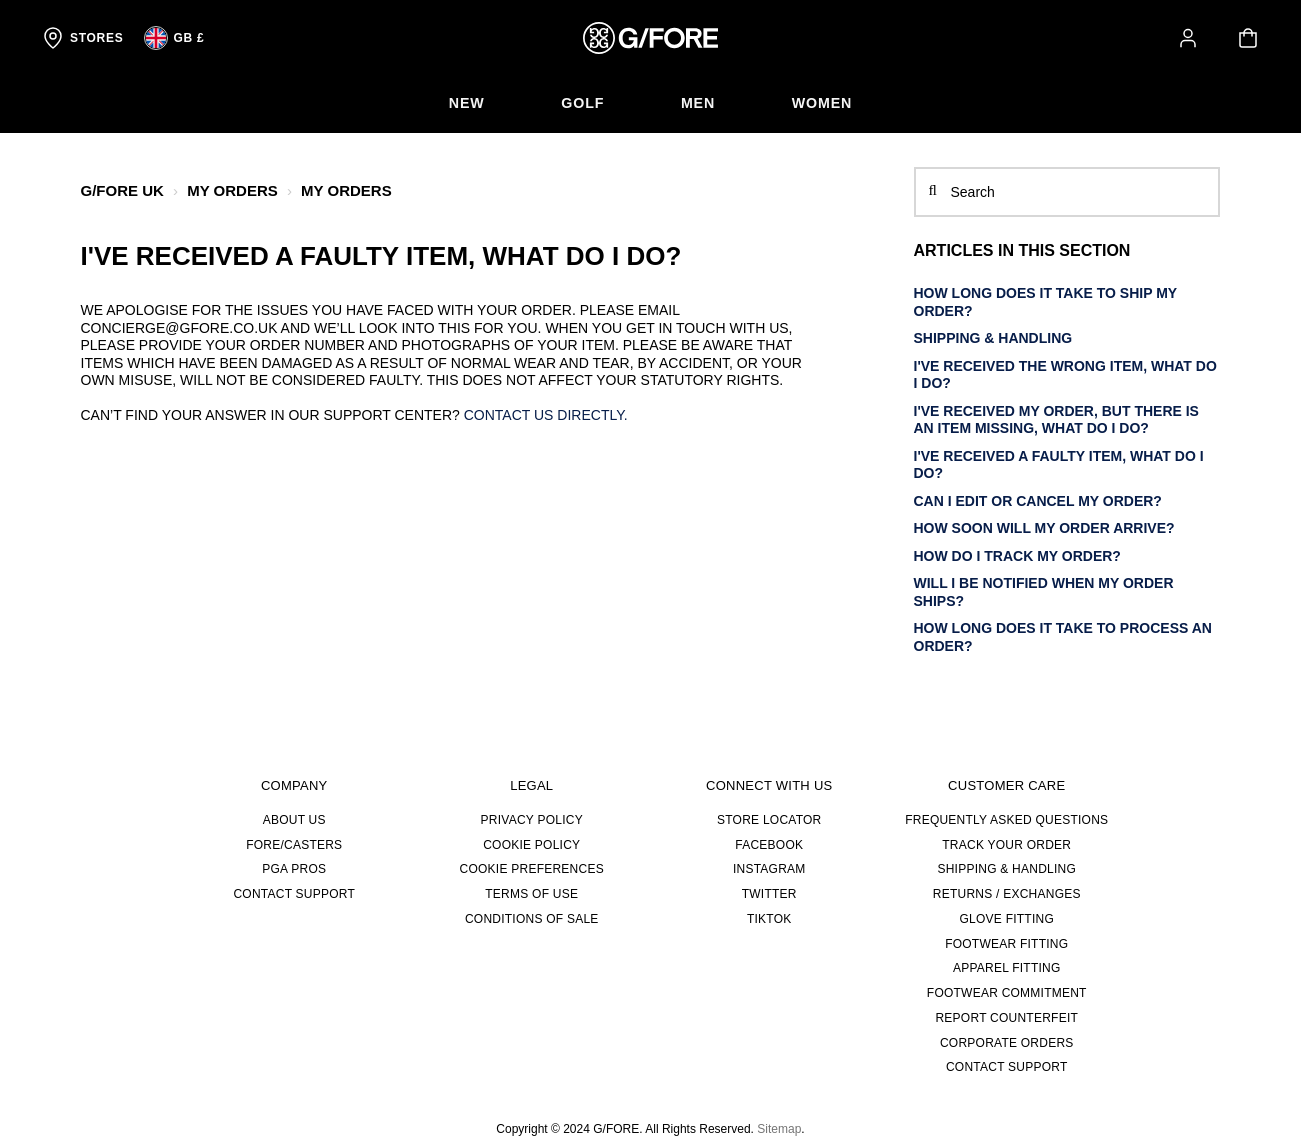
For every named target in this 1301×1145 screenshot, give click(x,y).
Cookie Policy (531, 844)
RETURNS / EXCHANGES (1007, 894)
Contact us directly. (546, 415)
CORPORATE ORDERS (1007, 1042)
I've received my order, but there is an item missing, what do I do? (1056, 419)
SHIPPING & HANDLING (993, 338)
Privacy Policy (532, 820)
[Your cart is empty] (1248, 38)
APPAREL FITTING (1007, 968)
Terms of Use (531, 894)
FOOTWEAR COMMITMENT (1007, 993)
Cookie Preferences (532, 869)
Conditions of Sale (532, 919)
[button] (1188, 38)
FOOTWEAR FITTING (1006, 943)
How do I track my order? (1017, 555)
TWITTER (769, 894)
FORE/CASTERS (294, 844)
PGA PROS (294, 869)
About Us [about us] (294, 820)
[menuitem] (462, 103)
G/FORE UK (122, 190)
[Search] (1067, 192)
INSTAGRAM (769, 869)
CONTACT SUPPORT (294, 894)
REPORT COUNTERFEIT (1006, 1018)
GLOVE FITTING (1007, 919)
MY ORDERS (232, 190)
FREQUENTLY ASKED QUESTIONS (1006, 820)
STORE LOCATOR (769, 820)
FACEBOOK (769, 844)
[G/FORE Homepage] (650, 38)
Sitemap (779, 1129)
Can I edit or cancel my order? (1038, 500)
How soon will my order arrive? (1044, 528)
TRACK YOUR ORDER (1006, 844)
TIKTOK (769, 919)
